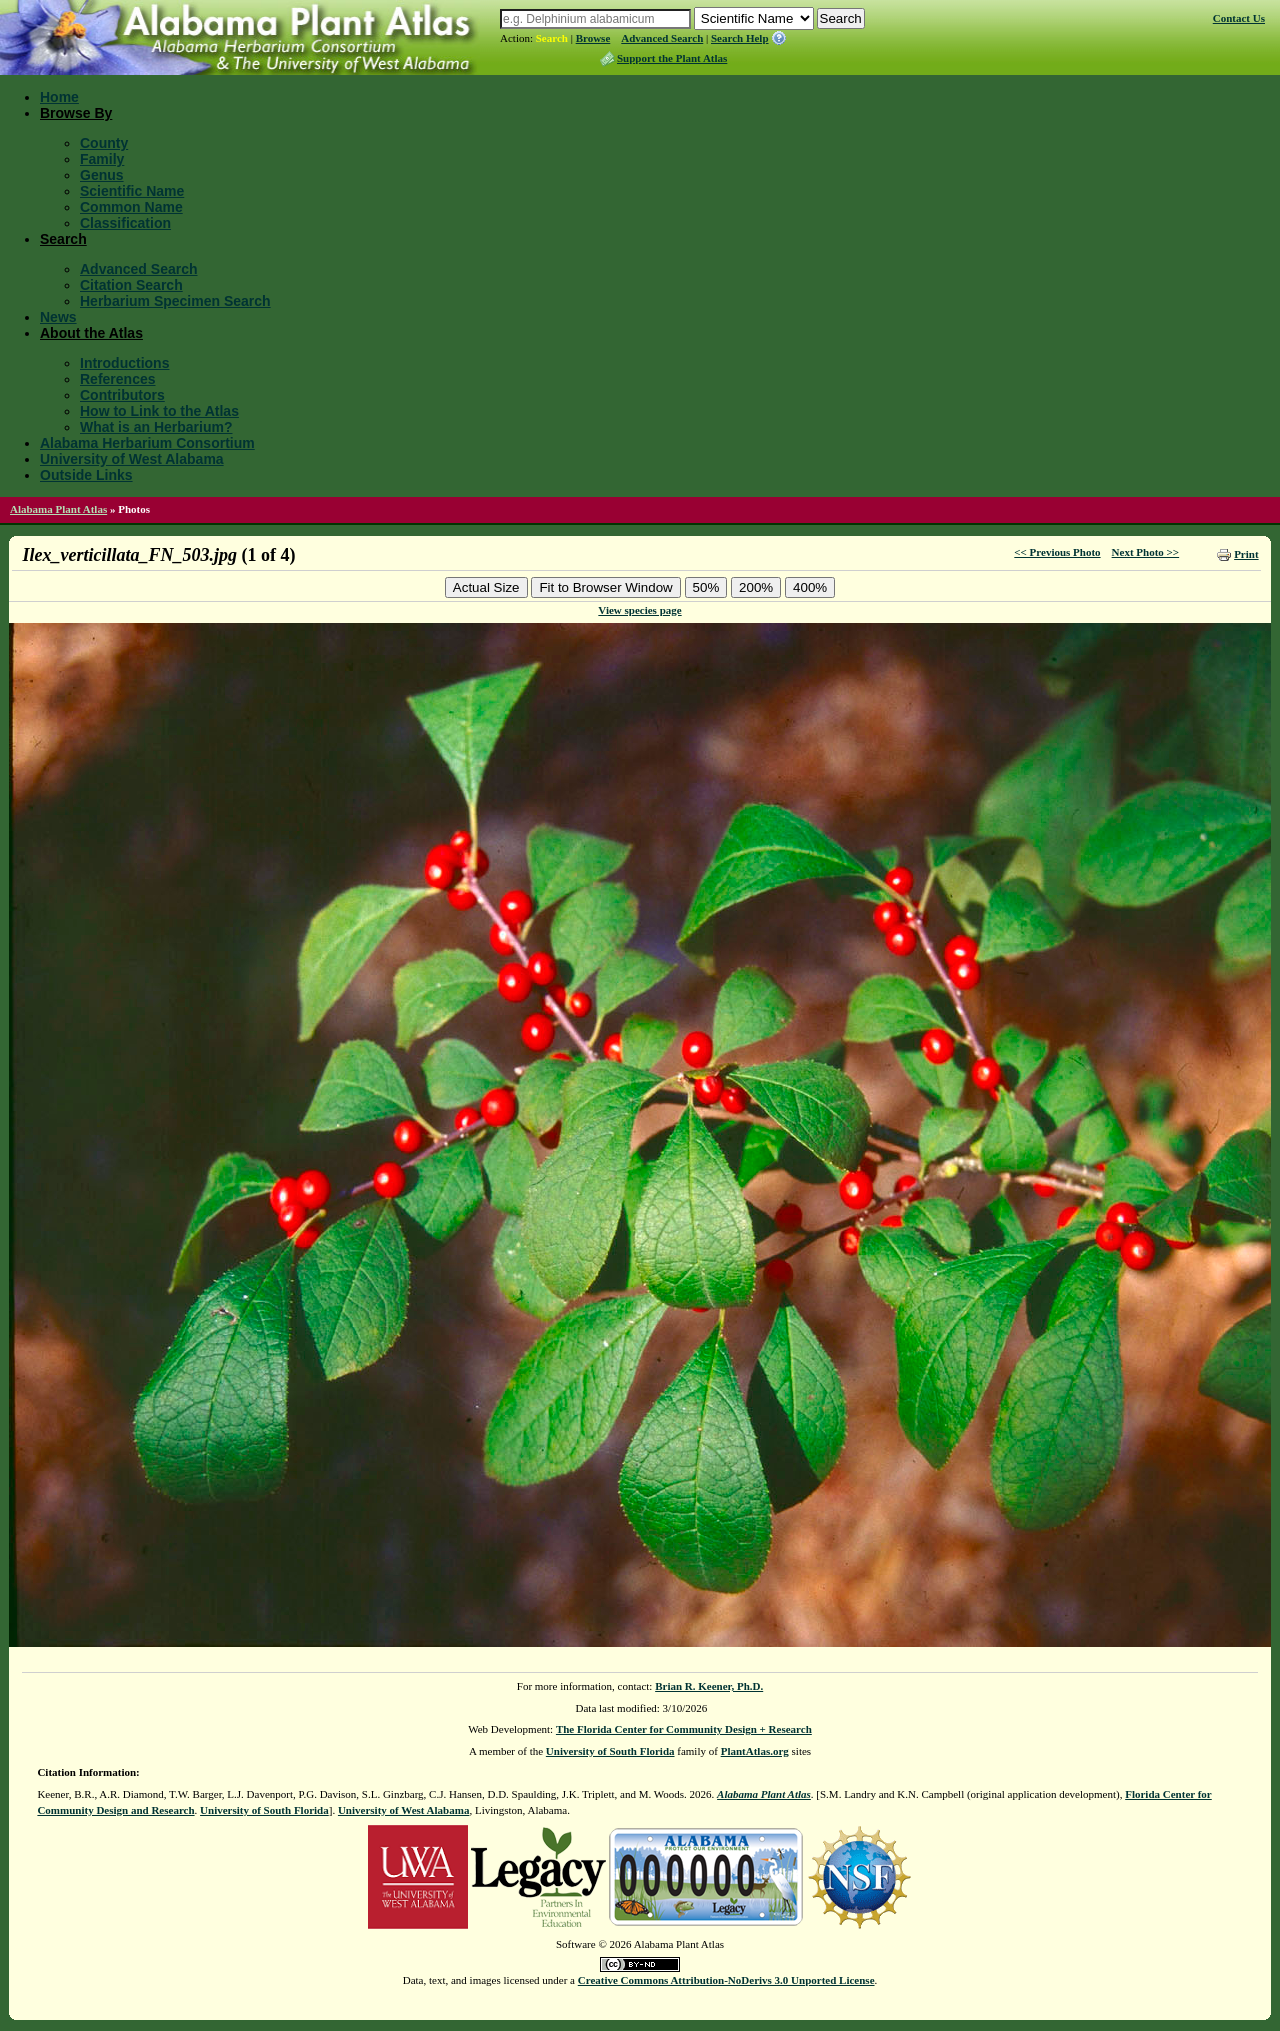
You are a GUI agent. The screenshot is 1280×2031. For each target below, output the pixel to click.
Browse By (76, 113)
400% (810, 587)
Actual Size (486, 587)
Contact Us (1239, 18)
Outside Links (86, 475)
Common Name (131, 207)
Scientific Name (132, 191)
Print (1246, 554)
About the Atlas (91, 333)
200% (756, 587)
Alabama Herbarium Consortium (147, 443)
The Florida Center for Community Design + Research (684, 1729)
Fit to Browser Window (605, 587)
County (104, 143)
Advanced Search (662, 38)
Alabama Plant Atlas (58, 509)
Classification (125, 223)
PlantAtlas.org (755, 1751)
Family (102, 159)
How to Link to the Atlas (159, 411)
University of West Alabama (132, 459)
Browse (593, 38)
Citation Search (131, 285)
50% (706, 587)
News (58, 317)
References (118, 379)
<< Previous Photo (1057, 552)
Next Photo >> (1146, 552)
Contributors (122, 395)
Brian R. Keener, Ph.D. (709, 1686)
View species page (639, 610)
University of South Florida (610, 1751)
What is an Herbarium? (156, 427)
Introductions (124, 363)
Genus (102, 175)
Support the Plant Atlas (672, 58)
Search (552, 38)
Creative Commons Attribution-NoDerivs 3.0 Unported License (726, 1980)
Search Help (740, 38)
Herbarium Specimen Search (175, 301)
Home (59, 97)
